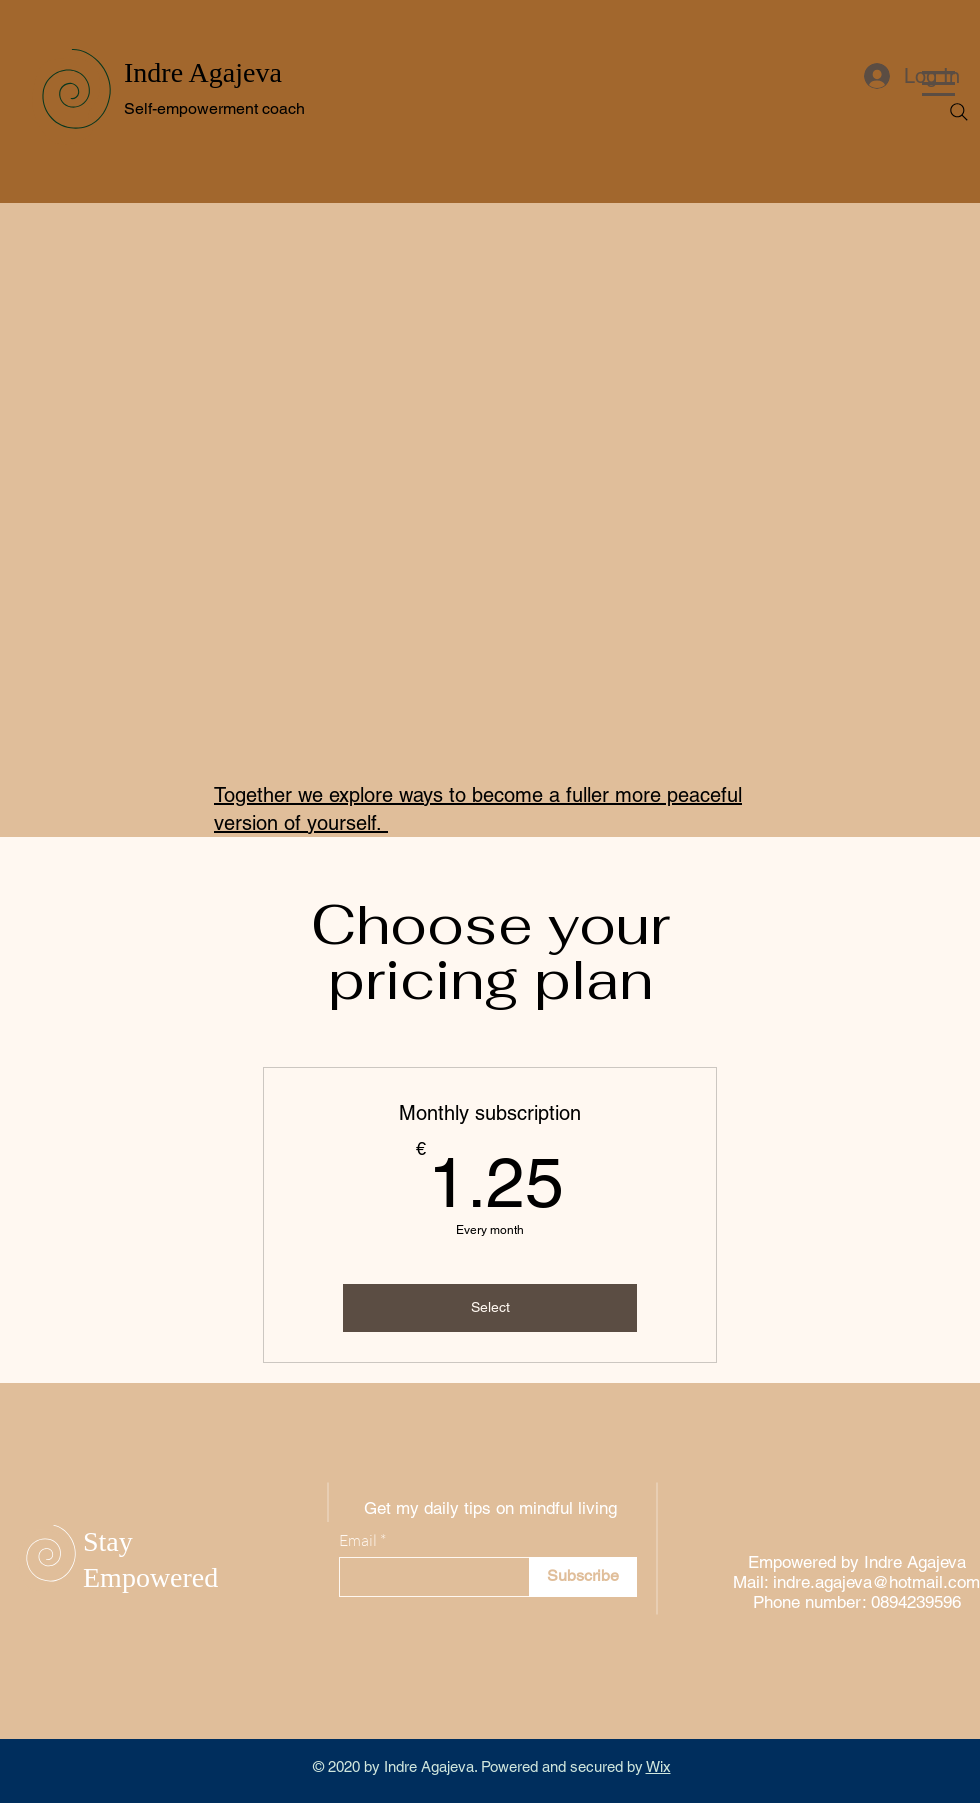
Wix (658, 1766)
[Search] (959, 112)
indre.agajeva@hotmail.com (876, 1582)
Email (358, 1540)
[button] (938, 83)
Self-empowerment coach (214, 108)
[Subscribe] (583, 1577)
